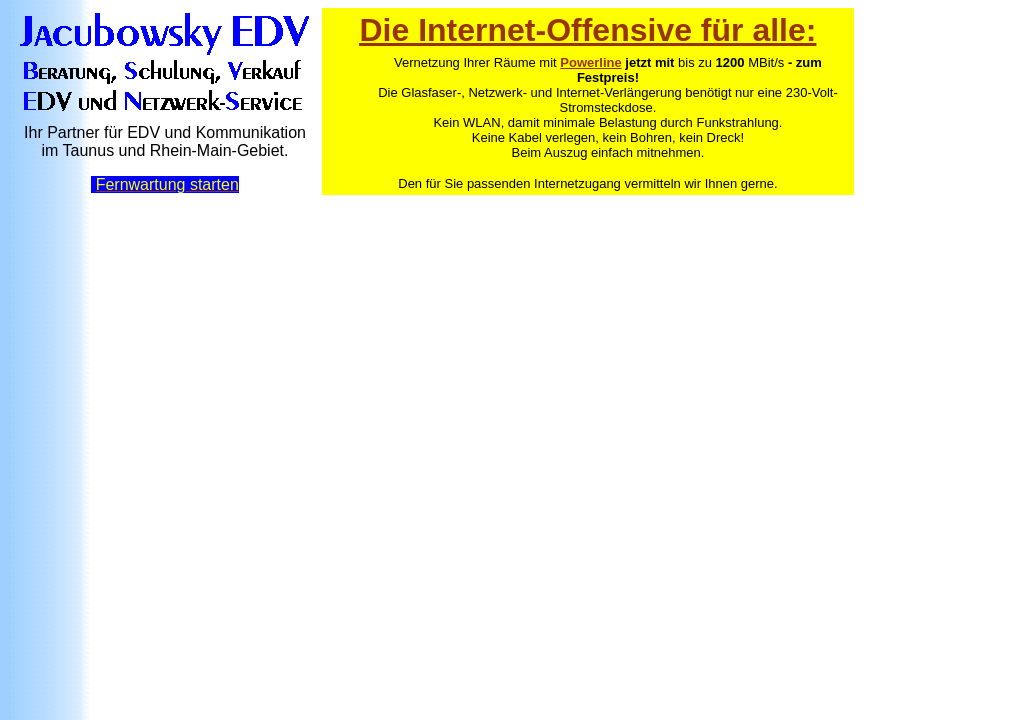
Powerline (590, 62)
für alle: (754, 30)
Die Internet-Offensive (525, 30)
